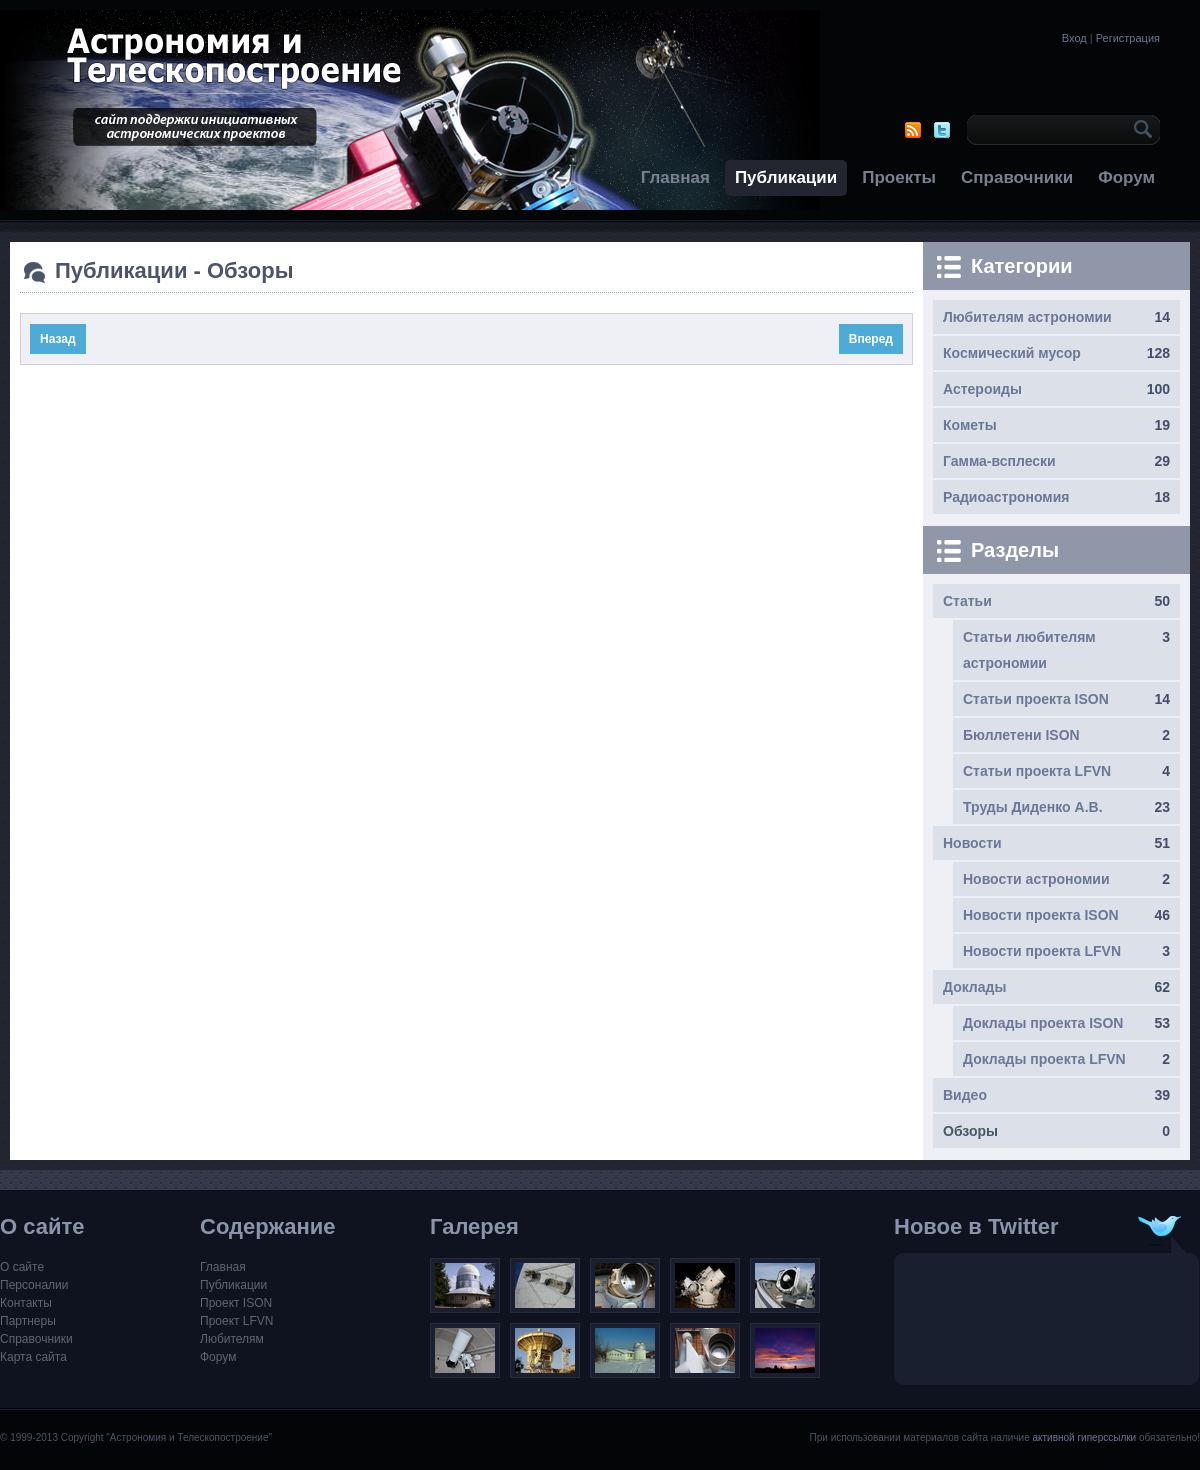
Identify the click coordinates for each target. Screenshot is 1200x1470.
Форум (1126, 177)
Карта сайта (33, 1357)
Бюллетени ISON (1021, 735)
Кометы (970, 425)
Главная (675, 177)
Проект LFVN (237, 1321)
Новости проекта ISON (1041, 915)
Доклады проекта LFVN (1044, 1059)
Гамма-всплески (999, 461)
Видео (965, 1095)
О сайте (22, 1267)
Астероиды (982, 389)
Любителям (232, 1339)
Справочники (1017, 177)
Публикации (786, 177)
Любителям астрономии (1027, 317)
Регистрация (1128, 38)
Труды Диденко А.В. (1033, 807)
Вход (1074, 38)
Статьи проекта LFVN (1037, 771)
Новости (972, 843)
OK (1140, 130)
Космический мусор (1012, 353)
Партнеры (28, 1321)
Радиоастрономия (1006, 497)
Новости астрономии (1036, 879)
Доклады (974, 987)
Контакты (26, 1303)
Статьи (967, 601)
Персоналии (34, 1285)
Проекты (899, 177)
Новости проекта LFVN (1042, 951)
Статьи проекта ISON (1036, 699)
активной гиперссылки (1084, 1437)
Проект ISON (236, 1303)
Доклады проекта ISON (1043, 1023)
